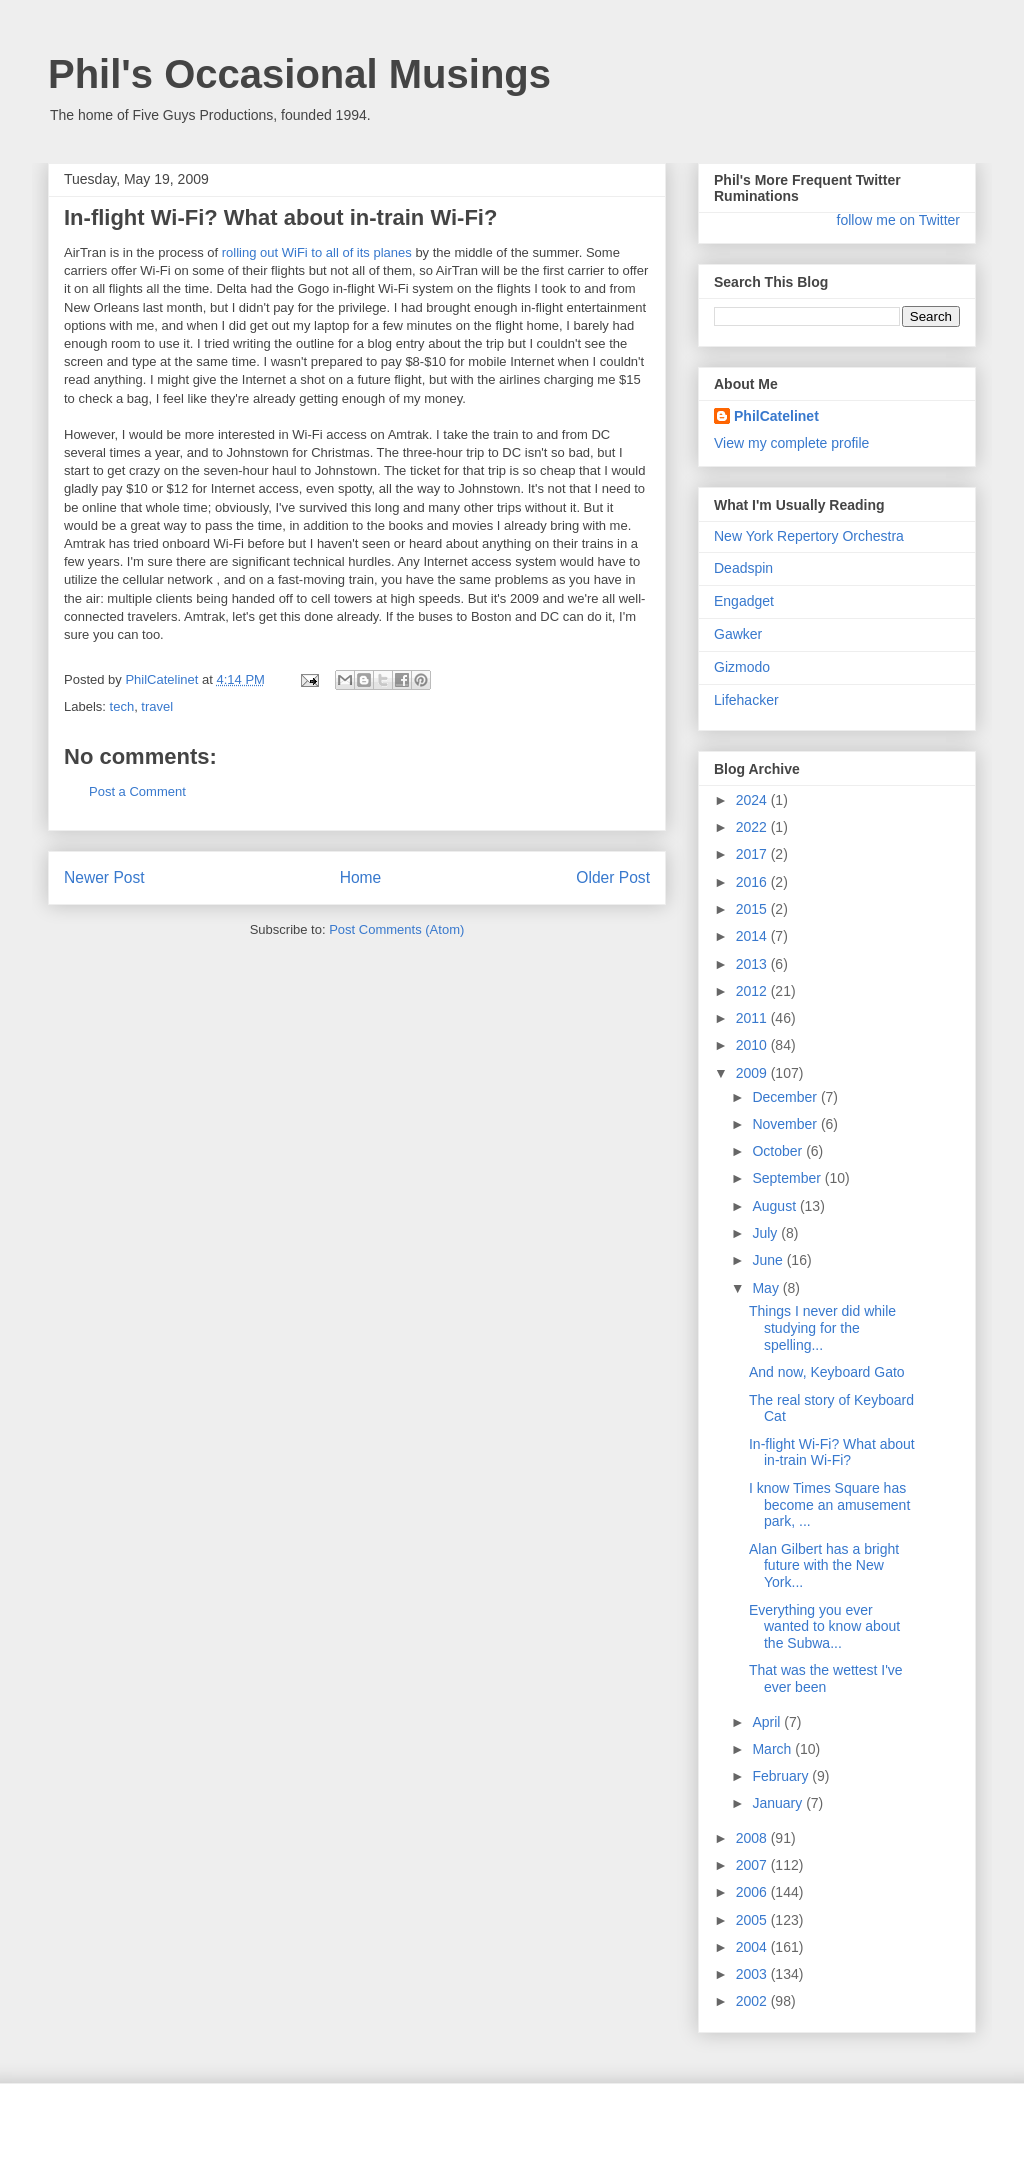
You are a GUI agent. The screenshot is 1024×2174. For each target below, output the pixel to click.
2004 (753, 1947)
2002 (753, 2001)
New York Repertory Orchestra (809, 536)
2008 (753, 1838)
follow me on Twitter (898, 220)
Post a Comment (137, 791)
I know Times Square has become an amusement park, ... (829, 1505)
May (767, 1288)
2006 (753, 1892)
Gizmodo (742, 667)
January (779, 1803)
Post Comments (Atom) (396, 929)
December (786, 1097)
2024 (753, 800)
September (788, 1178)
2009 (753, 1073)
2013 (753, 964)
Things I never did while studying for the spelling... (822, 1328)
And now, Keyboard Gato (827, 1372)
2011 (753, 1018)
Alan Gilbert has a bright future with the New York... (824, 1566)
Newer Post (104, 877)
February (782, 1776)
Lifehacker (746, 700)
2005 (753, 1920)
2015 (753, 909)
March (773, 1749)
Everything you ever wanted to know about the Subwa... (824, 1627)
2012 (753, 991)
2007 (753, 1865)
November (786, 1124)
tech (122, 706)
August (775, 1206)
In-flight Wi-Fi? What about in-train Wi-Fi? (832, 1452)
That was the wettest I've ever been (826, 1678)
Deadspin (743, 568)
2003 (753, 1974)
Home (361, 877)
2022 (753, 827)
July (766, 1233)
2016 (753, 882)
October (779, 1151)
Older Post (613, 877)
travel (157, 706)
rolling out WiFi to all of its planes (317, 252)
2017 (753, 854)
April (768, 1722)
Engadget (744, 601)
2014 (753, 936)
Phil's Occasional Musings (299, 74)
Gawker (738, 634)
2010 (753, 1045)
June (769, 1260)
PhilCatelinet (776, 416)
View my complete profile (791, 443)
